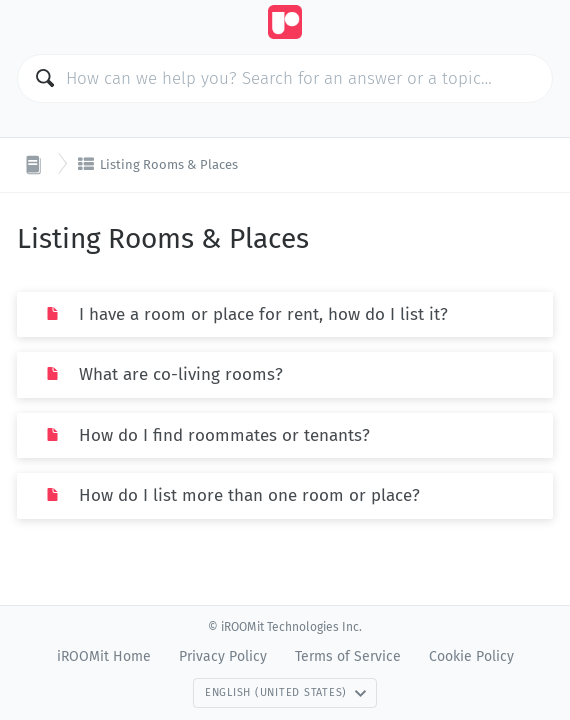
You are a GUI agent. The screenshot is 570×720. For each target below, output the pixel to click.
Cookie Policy (471, 656)
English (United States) (286, 692)
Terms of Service (348, 656)
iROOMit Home (104, 656)
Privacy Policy (223, 656)
